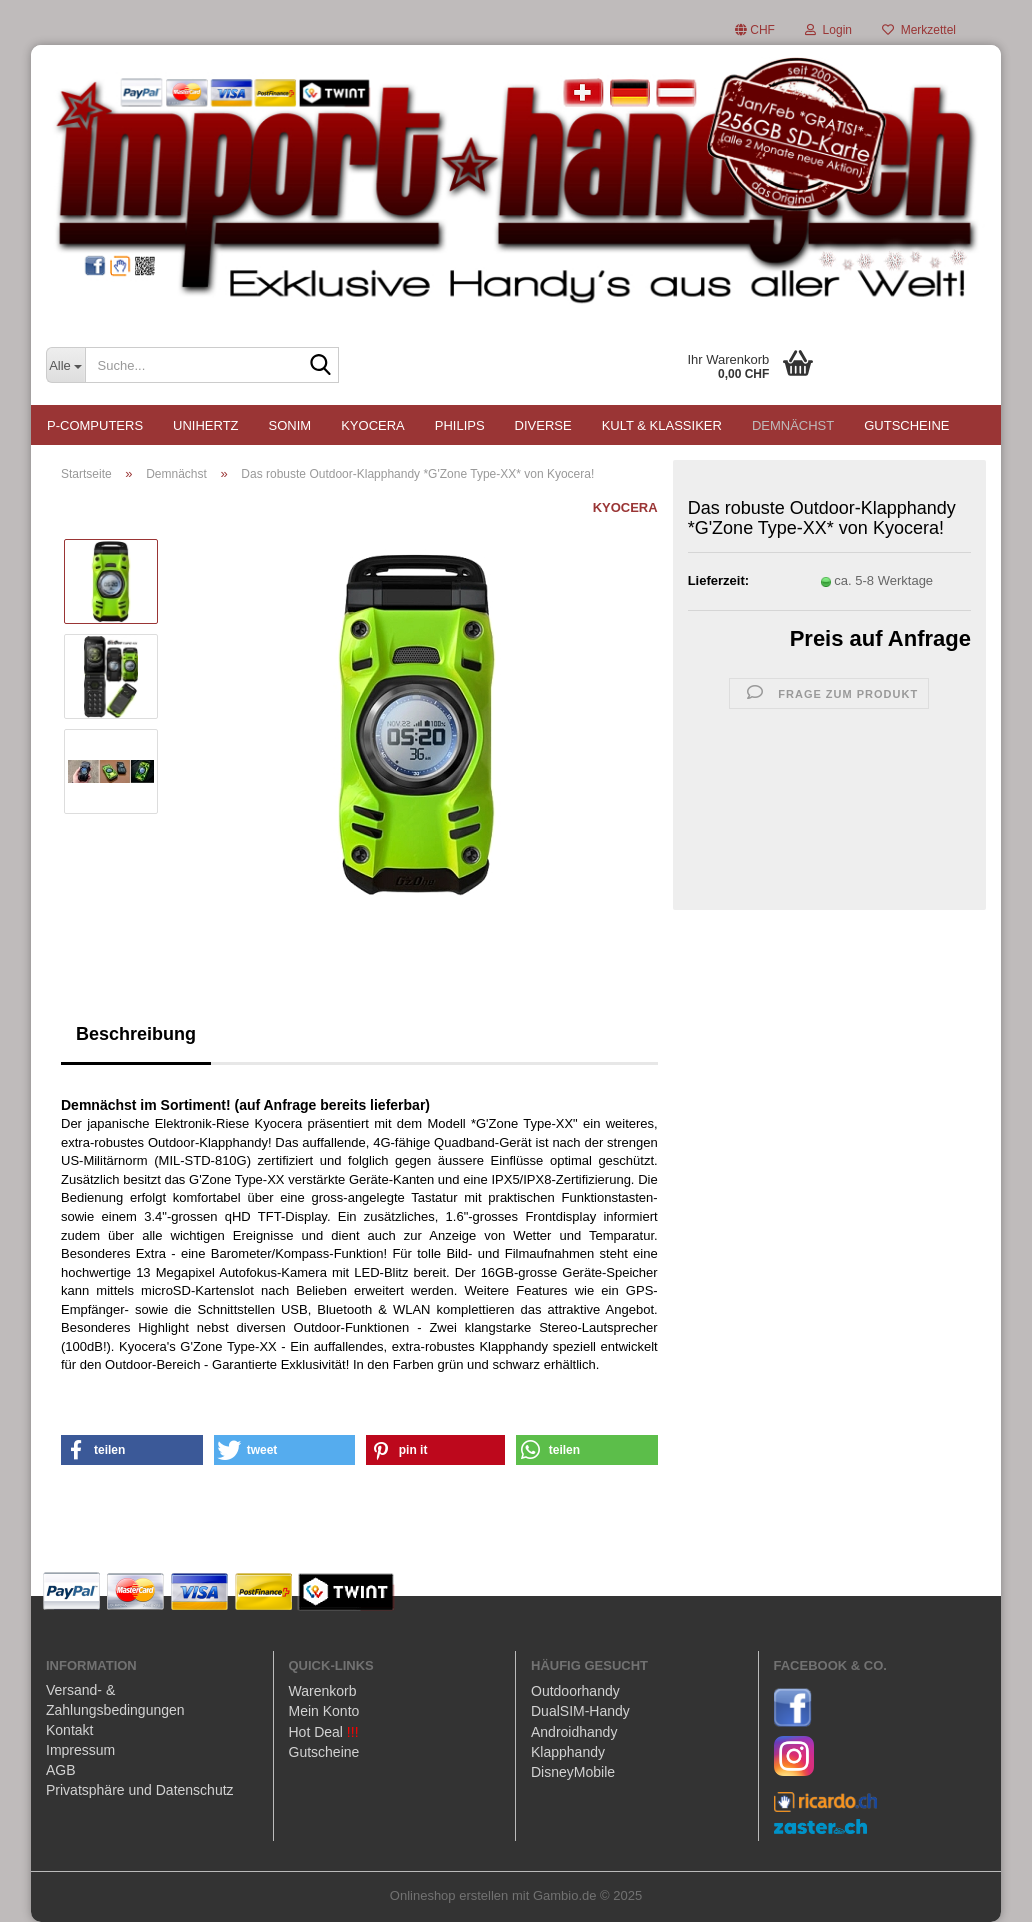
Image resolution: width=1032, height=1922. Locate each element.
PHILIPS (460, 425)
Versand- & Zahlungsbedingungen (115, 1700)
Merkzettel (919, 30)
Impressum (80, 1750)
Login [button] (828, 30)
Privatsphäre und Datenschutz (140, 1790)
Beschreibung (136, 1034)
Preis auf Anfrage (880, 638)
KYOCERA (373, 425)
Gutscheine (906, 425)
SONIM (290, 425)
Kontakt (69, 1730)
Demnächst (793, 425)
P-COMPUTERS (95, 425)
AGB (61, 1770)
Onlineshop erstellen (449, 1895)
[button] (755, 30)
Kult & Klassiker (662, 425)
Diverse (543, 425)
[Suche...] (65, 365)
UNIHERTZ (205, 425)
